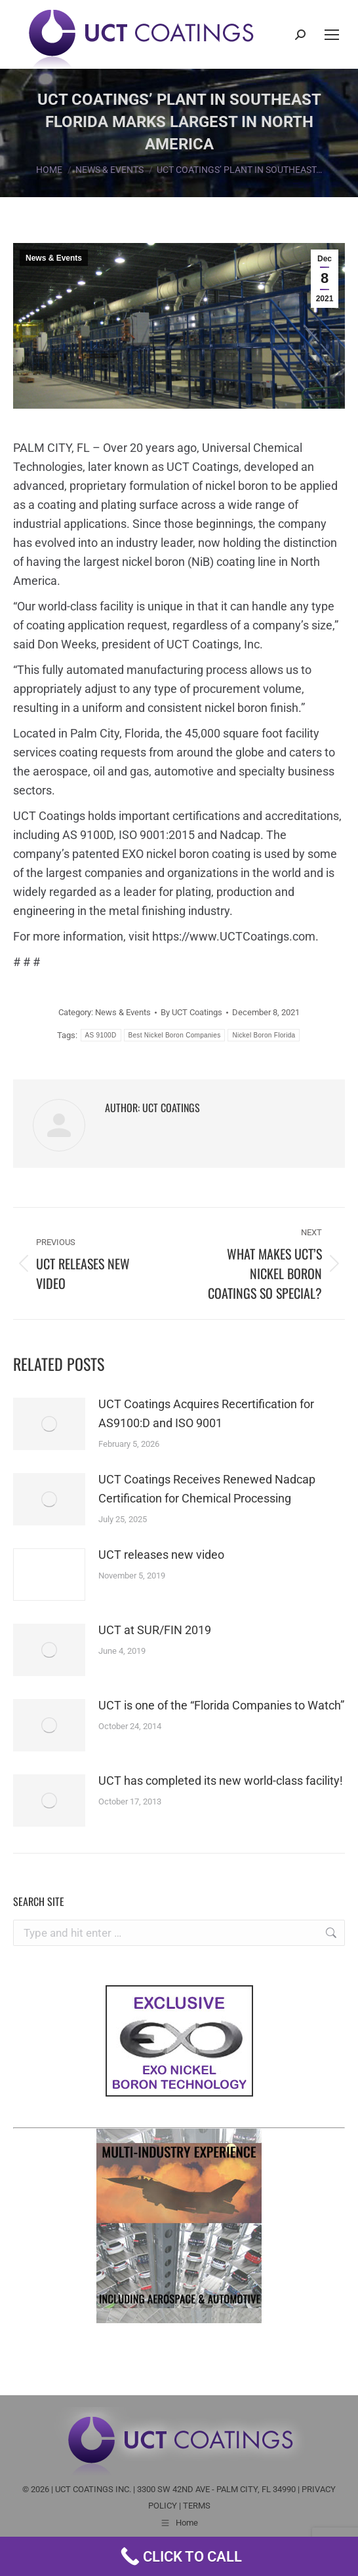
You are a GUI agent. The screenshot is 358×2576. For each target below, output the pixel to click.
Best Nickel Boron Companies (175, 1035)
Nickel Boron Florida (263, 1035)
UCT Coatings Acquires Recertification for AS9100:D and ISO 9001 (206, 1413)
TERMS (196, 2506)
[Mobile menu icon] (332, 35)
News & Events (54, 258)
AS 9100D (101, 1035)
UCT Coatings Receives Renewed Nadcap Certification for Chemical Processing (206, 1488)
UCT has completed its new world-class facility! (220, 1780)
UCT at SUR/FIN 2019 (154, 1630)
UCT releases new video (161, 1554)
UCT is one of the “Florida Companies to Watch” (221, 1705)
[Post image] (49, 1424)
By (191, 1012)
